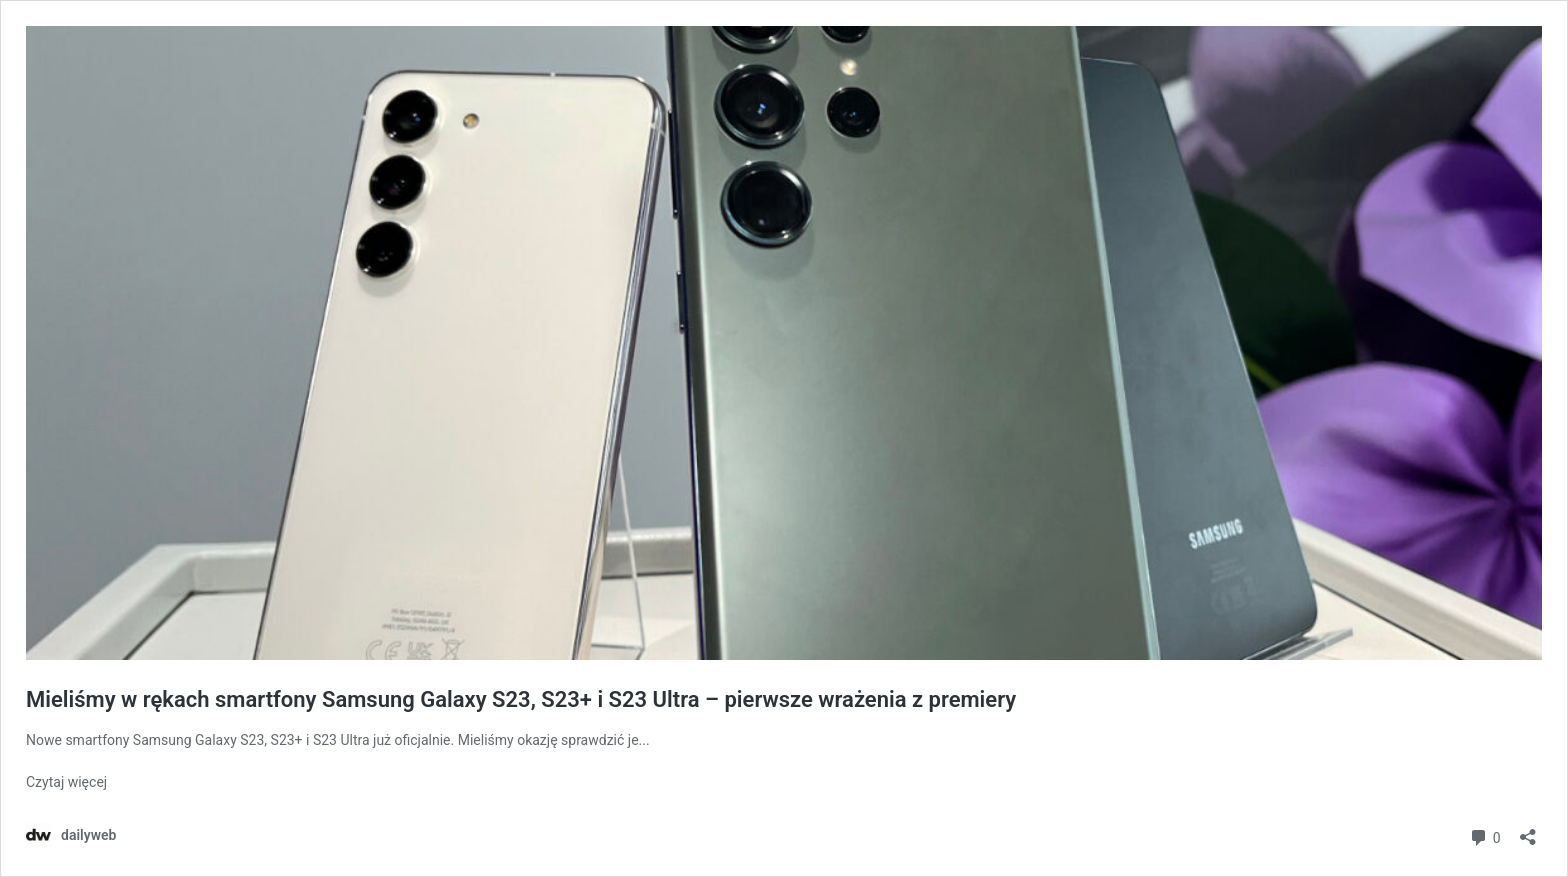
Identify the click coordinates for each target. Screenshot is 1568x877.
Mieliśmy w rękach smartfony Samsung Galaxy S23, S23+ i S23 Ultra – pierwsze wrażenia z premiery (521, 699)
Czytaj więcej (66, 782)
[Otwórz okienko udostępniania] (1528, 830)
